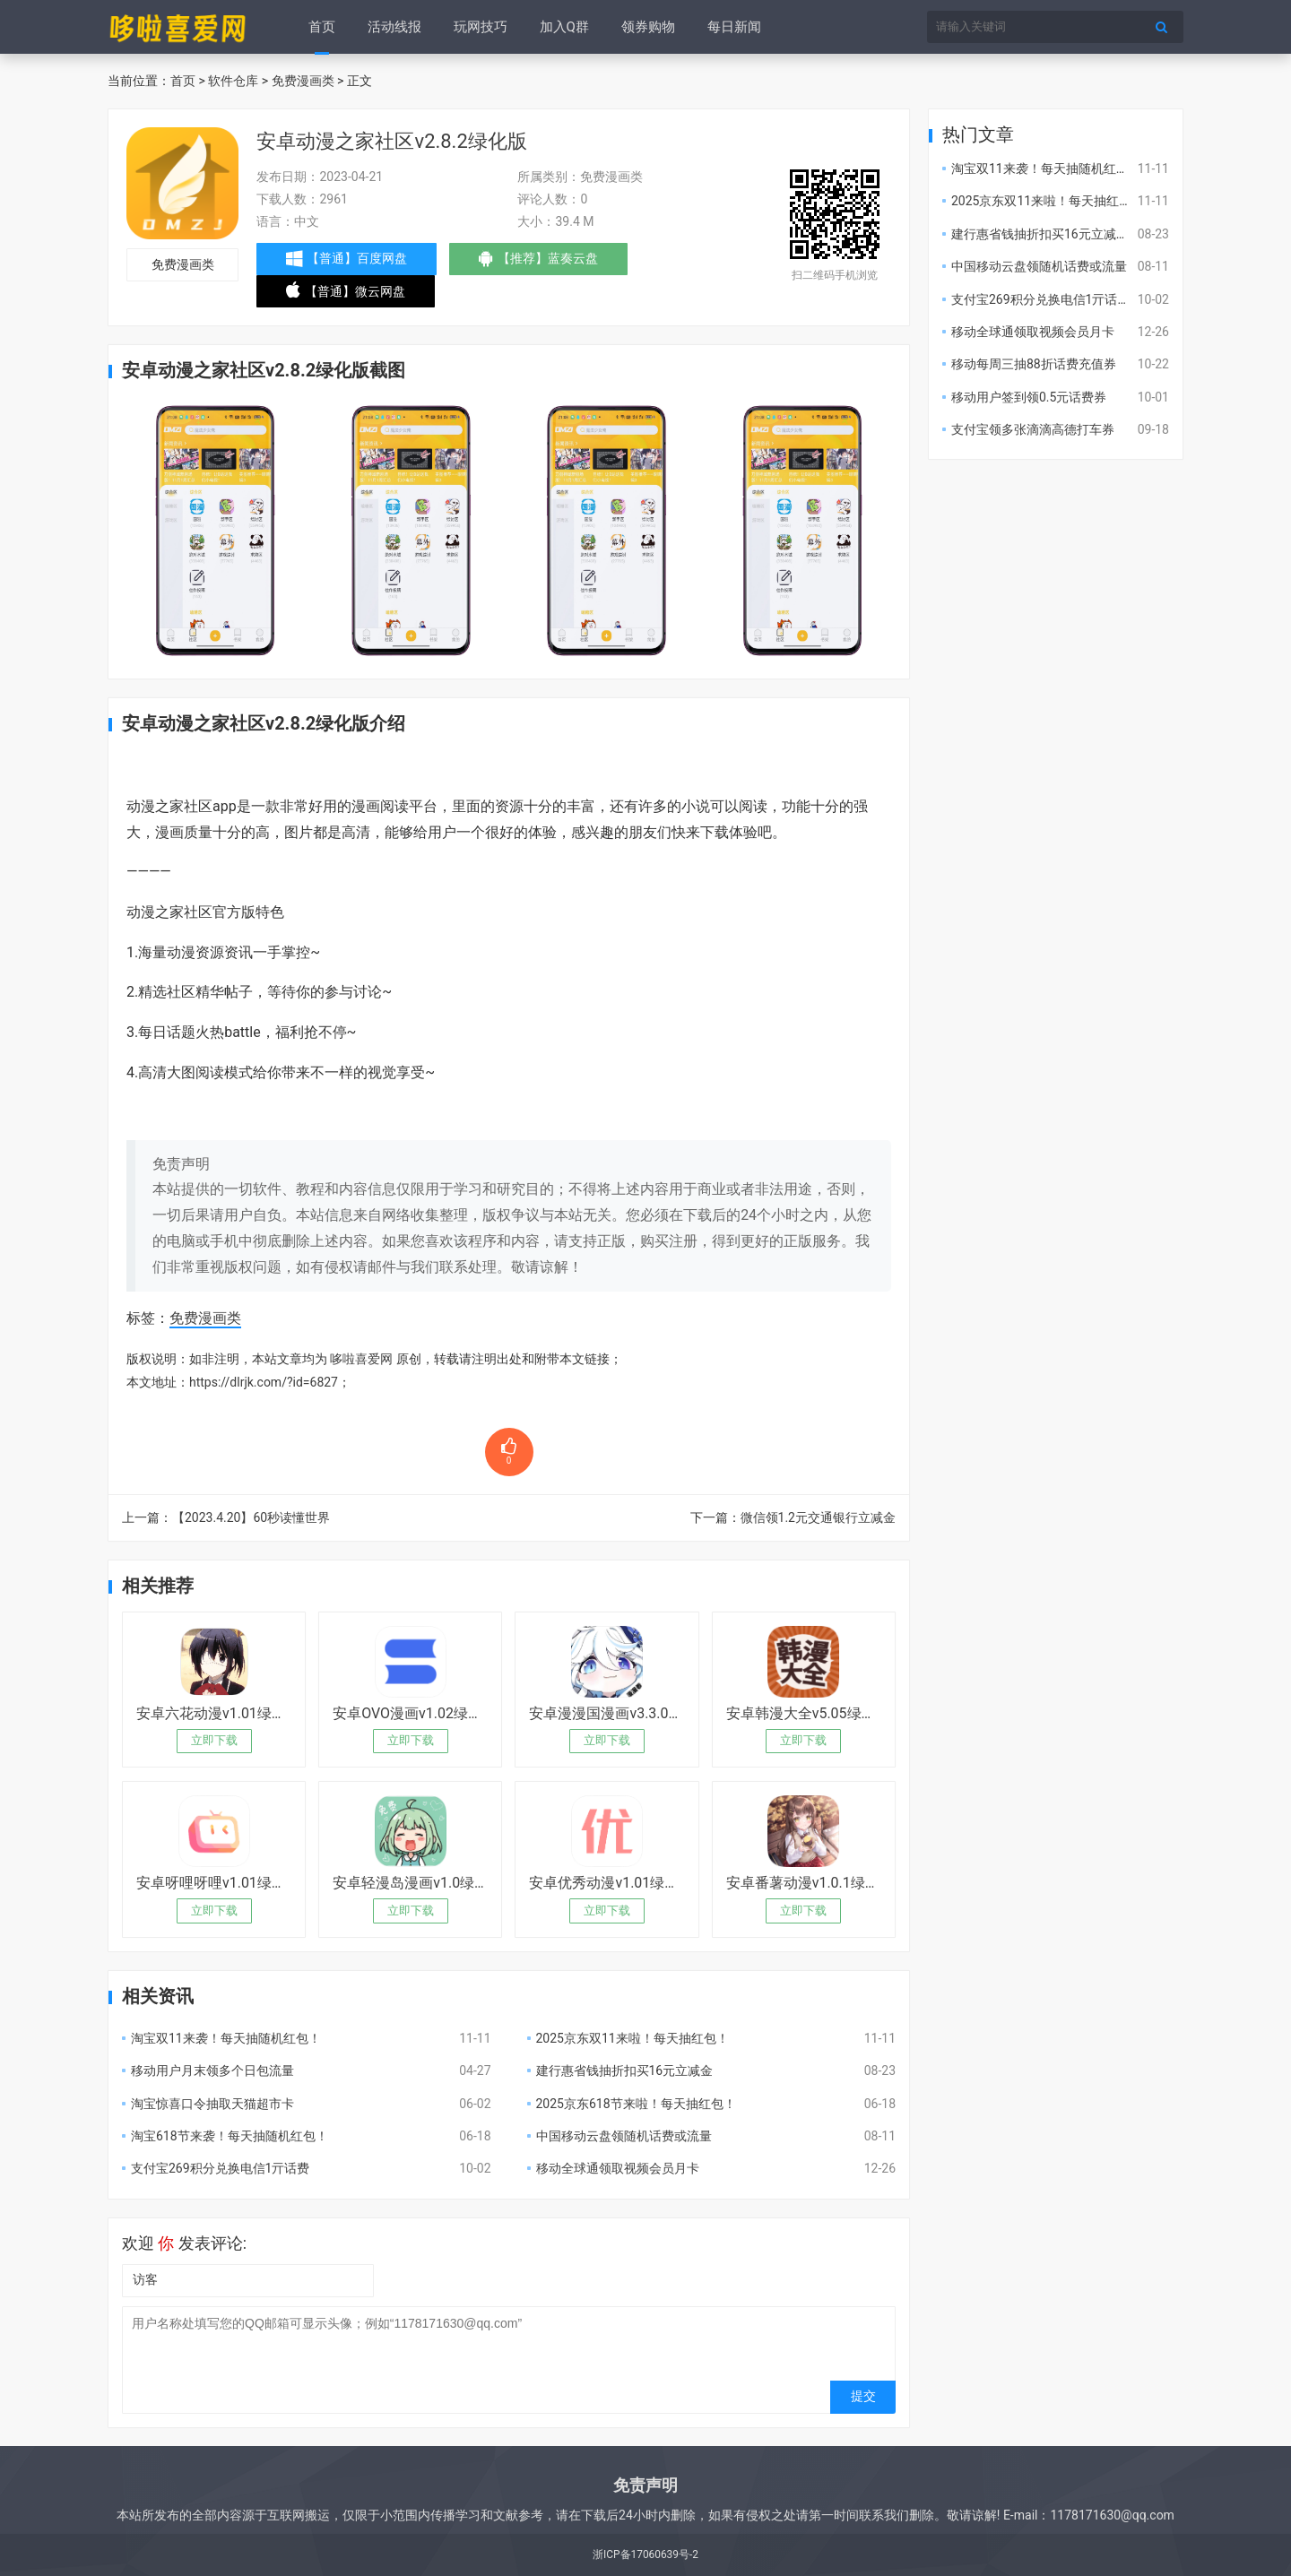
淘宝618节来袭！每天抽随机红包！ (229, 2136)
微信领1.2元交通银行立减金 (818, 1517)
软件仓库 (233, 80)
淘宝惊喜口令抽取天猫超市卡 (212, 2103)
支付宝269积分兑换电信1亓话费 (220, 2168)
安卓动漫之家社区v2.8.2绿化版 (391, 141)
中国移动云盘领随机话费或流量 (624, 2136)
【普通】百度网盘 (346, 259)
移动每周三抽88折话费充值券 (1033, 364)
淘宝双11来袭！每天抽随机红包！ (226, 2038)
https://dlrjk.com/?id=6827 (263, 1382)
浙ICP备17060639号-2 (645, 2554)
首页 (321, 27)
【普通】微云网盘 (345, 294)
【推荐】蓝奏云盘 (538, 262)
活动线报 (394, 27)
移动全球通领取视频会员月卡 (617, 2168)
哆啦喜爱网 (361, 1359)
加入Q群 (564, 27)
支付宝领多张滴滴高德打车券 (1032, 429)
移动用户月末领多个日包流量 (212, 2070)
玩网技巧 (480, 27)
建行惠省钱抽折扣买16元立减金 (625, 2070)
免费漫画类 (303, 80)
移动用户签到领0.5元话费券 (1028, 397)
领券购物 (648, 27)
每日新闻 (734, 27)
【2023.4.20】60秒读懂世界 (251, 1517)
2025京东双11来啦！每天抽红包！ (632, 2038)
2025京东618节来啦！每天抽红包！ (636, 2103)
